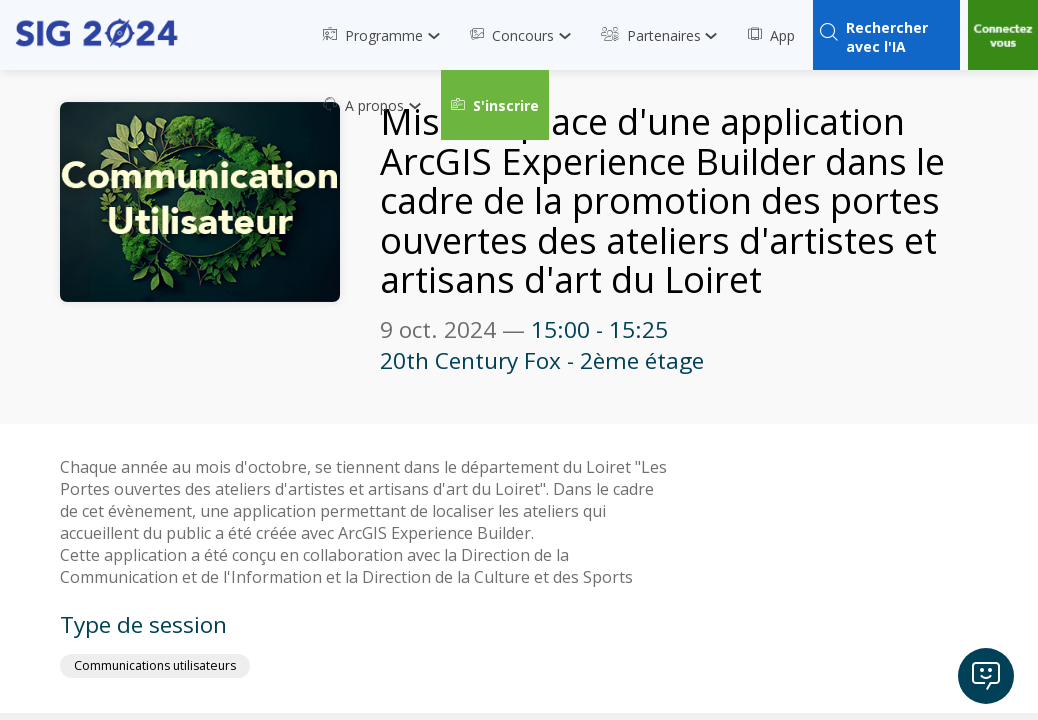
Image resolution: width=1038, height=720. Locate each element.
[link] (386, 35)
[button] (495, 105)
